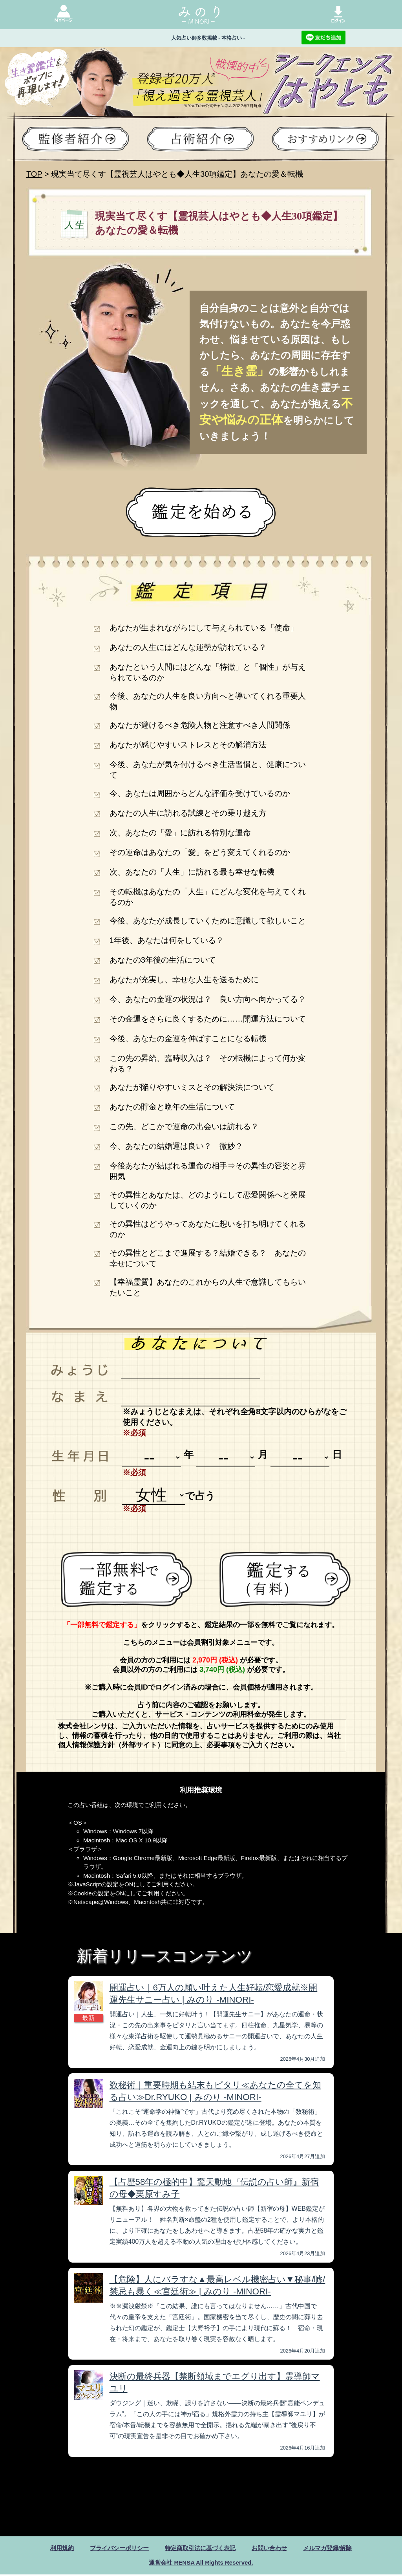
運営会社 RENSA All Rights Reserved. (200, 2563)
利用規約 (55, 2548)
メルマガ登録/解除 (334, 2548)
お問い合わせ (273, 2548)
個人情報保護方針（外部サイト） (111, 1745)
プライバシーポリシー (115, 2548)
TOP (34, 174)
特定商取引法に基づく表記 (200, 2548)
